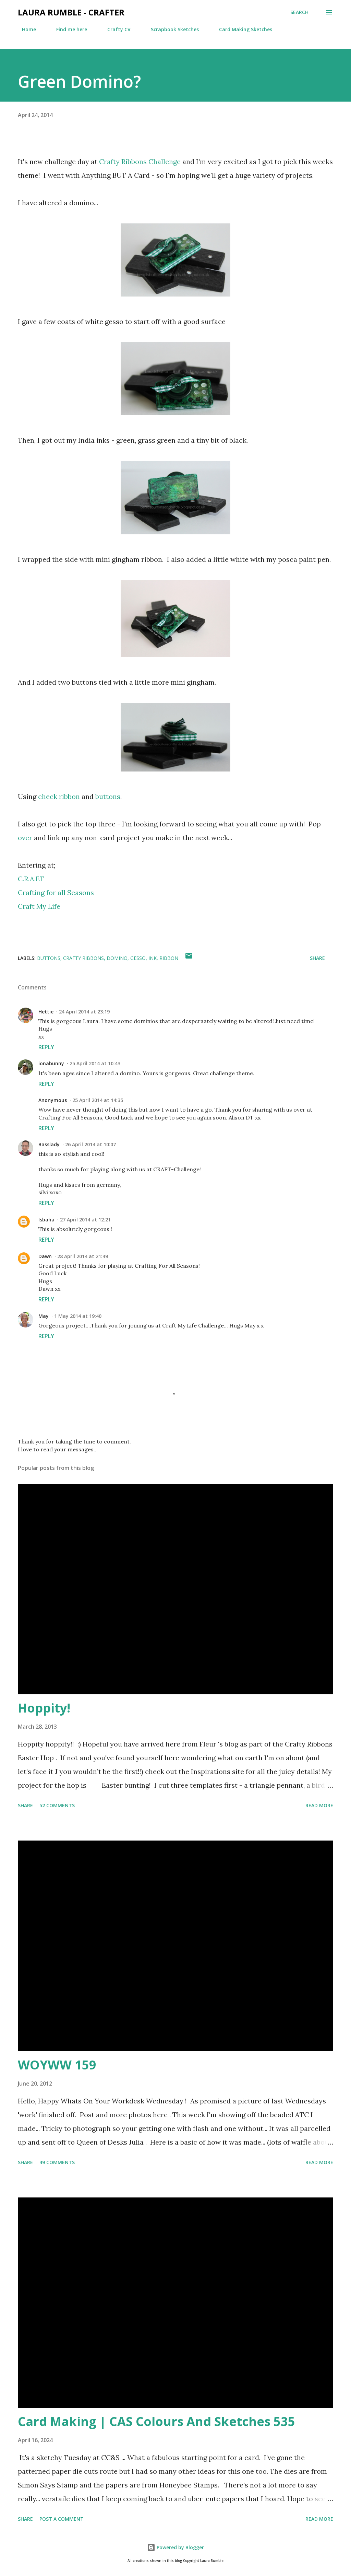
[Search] (299, 12)
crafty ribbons (83, 958)
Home (25, 29)
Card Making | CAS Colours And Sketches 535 (156, 2421)
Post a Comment (61, 2519)
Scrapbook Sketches (171, 29)
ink (152, 958)
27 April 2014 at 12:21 (85, 1219)
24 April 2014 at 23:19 (84, 1011)
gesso (138, 958)
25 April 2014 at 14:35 (97, 1100)
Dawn (45, 1256)
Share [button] (317, 958)
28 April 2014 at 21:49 (82, 1256)
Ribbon (168, 958)
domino (117, 958)
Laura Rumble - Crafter (71, 12)
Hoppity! (44, 1707)
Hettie (45, 1011)
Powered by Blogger (175, 2547)
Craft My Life (39, 906)
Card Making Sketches (241, 29)
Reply (46, 1047)
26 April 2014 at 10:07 (90, 1144)
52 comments (57, 1805)
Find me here (67, 29)
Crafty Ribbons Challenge (140, 161)
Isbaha (46, 1219)
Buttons (48, 958)
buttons (107, 796)
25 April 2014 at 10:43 (95, 1063)
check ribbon (59, 796)
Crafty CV (114, 29)
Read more (319, 1805)
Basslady (49, 1144)
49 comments (57, 2162)
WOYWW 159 (57, 2064)
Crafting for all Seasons (56, 892)
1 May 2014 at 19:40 (77, 1316)
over (25, 837)
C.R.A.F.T (31, 878)
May (43, 1316)
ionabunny (51, 1063)
